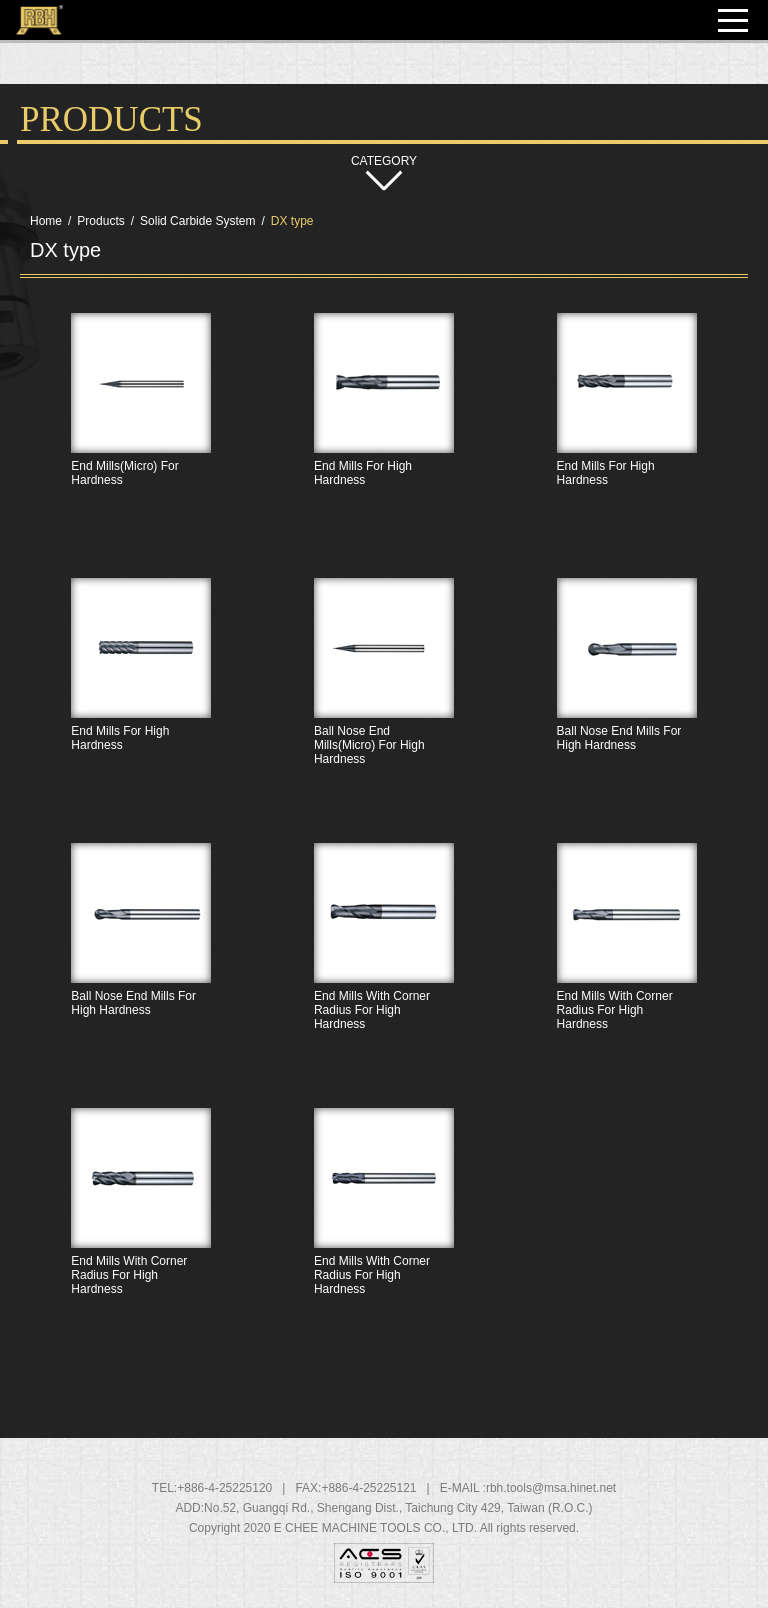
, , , (398, 1508)
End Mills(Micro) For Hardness (141, 443)
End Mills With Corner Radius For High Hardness (384, 973)
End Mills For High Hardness (384, 443)
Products (100, 221)
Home (46, 221)
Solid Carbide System (197, 221)
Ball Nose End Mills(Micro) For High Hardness (384, 708)
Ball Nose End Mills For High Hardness (626, 708)
